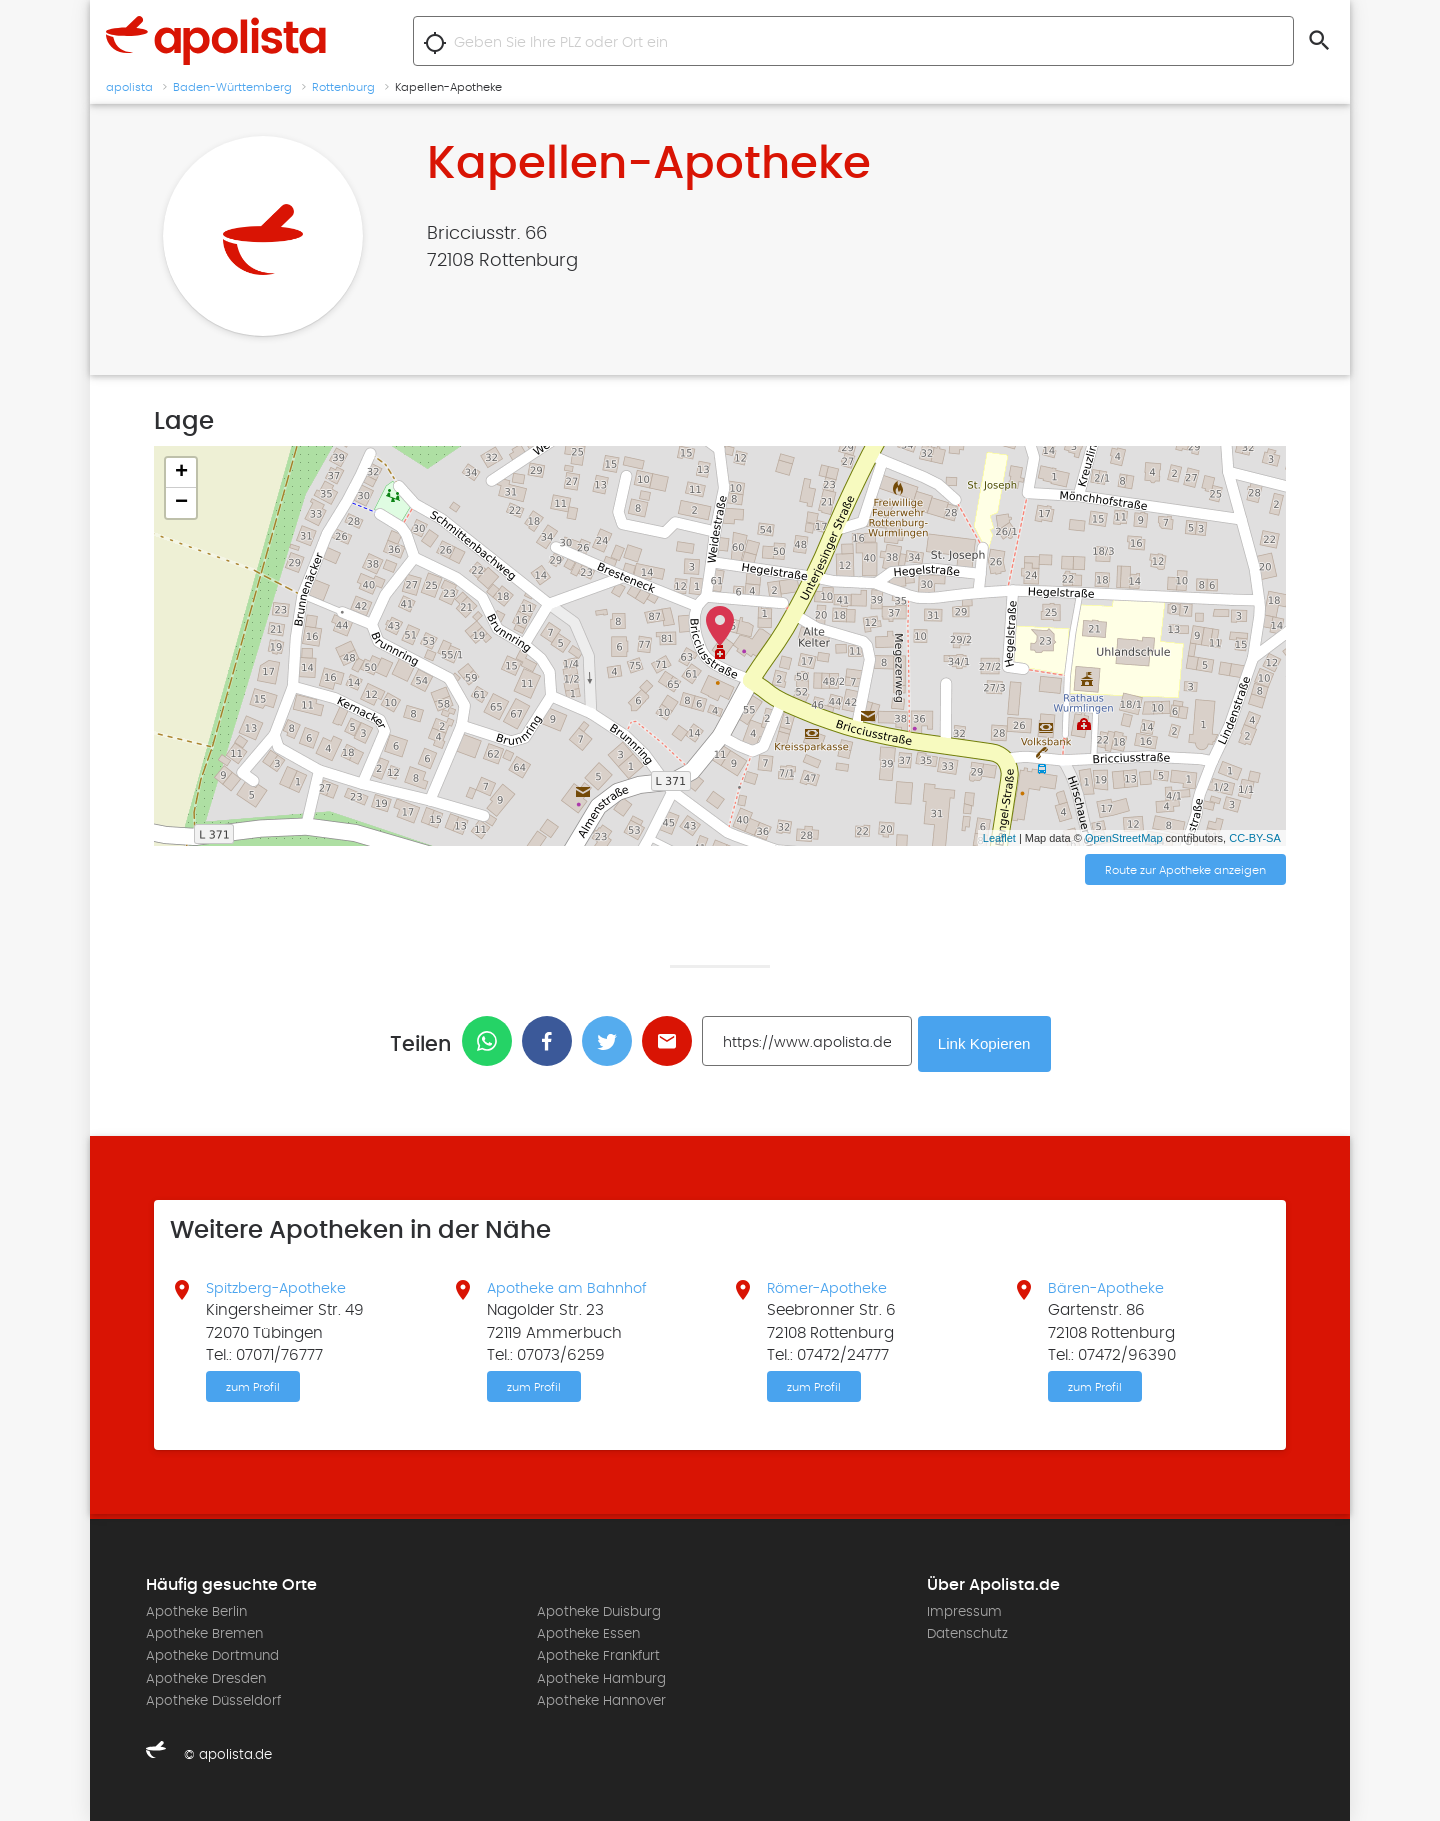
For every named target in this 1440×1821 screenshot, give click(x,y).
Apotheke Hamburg (601, 1678)
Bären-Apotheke (1109, 1285)
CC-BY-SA (1255, 838)
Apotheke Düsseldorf (213, 1700)
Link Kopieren (987, 1041)
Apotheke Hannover (601, 1700)
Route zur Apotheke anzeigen (1185, 871)
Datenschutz (967, 1633)
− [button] (181, 503)
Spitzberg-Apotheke (279, 1285)
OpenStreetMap (1124, 838)
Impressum (964, 1611)
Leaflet (999, 838)
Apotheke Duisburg (599, 1611)
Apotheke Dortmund (212, 1655)
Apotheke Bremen (204, 1633)
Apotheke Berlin (196, 1611)
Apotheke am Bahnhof (571, 1285)
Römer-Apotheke (831, 1285)
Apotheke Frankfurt (598, 1655)
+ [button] (181, 473)
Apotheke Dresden (206, 1678)
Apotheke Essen (588, 1633)
